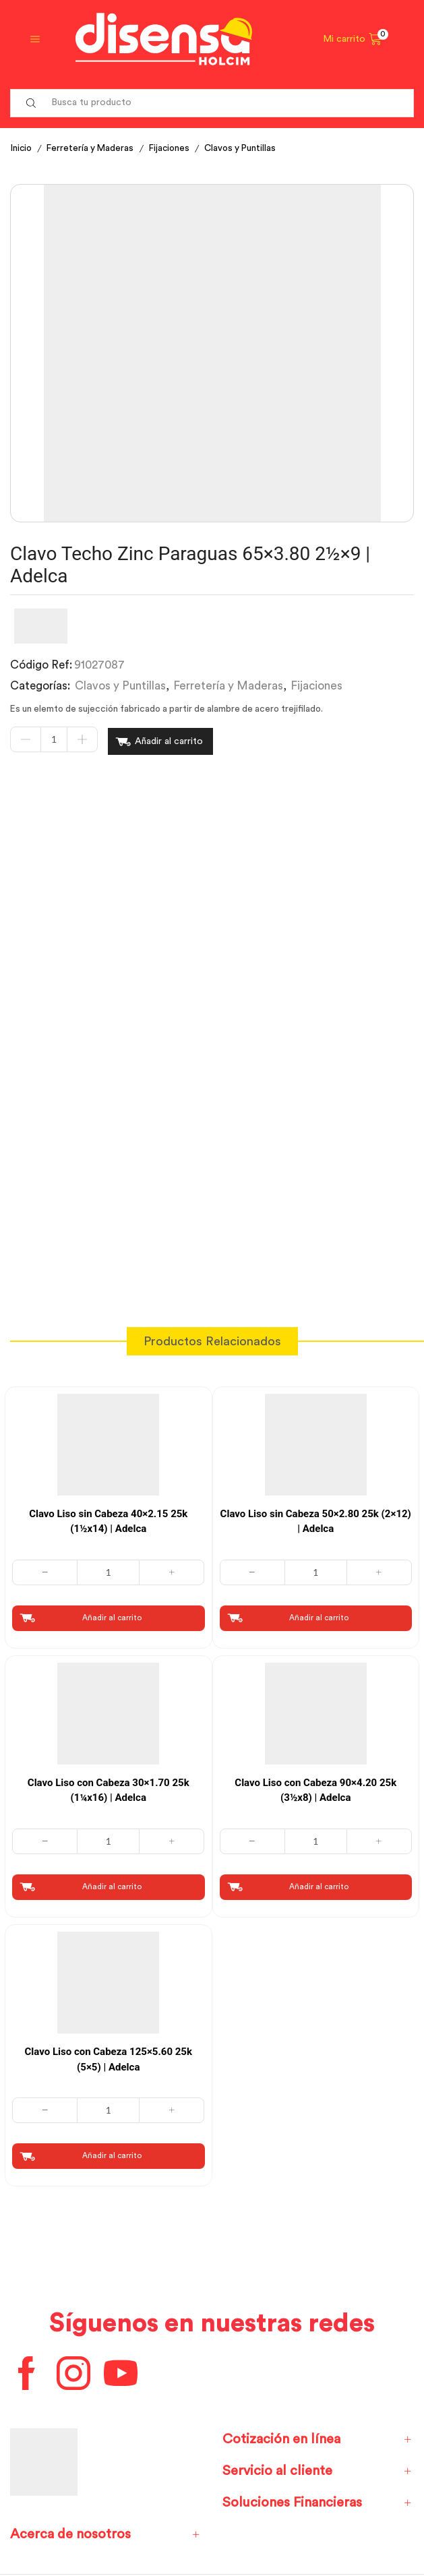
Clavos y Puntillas (248, 148)
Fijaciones (175, 148)
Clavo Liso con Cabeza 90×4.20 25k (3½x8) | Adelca (315, 1787)
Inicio (22, 148)
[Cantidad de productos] (54, 740)
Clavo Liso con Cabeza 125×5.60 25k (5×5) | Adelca (108, 2057)
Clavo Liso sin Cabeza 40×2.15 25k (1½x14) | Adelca (108, 1518)
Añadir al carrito (169, 740)
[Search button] (31, 103)
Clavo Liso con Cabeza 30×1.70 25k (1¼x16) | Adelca (108, 1787)
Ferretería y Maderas (93, 148)
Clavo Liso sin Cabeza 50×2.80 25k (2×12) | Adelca (315, 1518)
